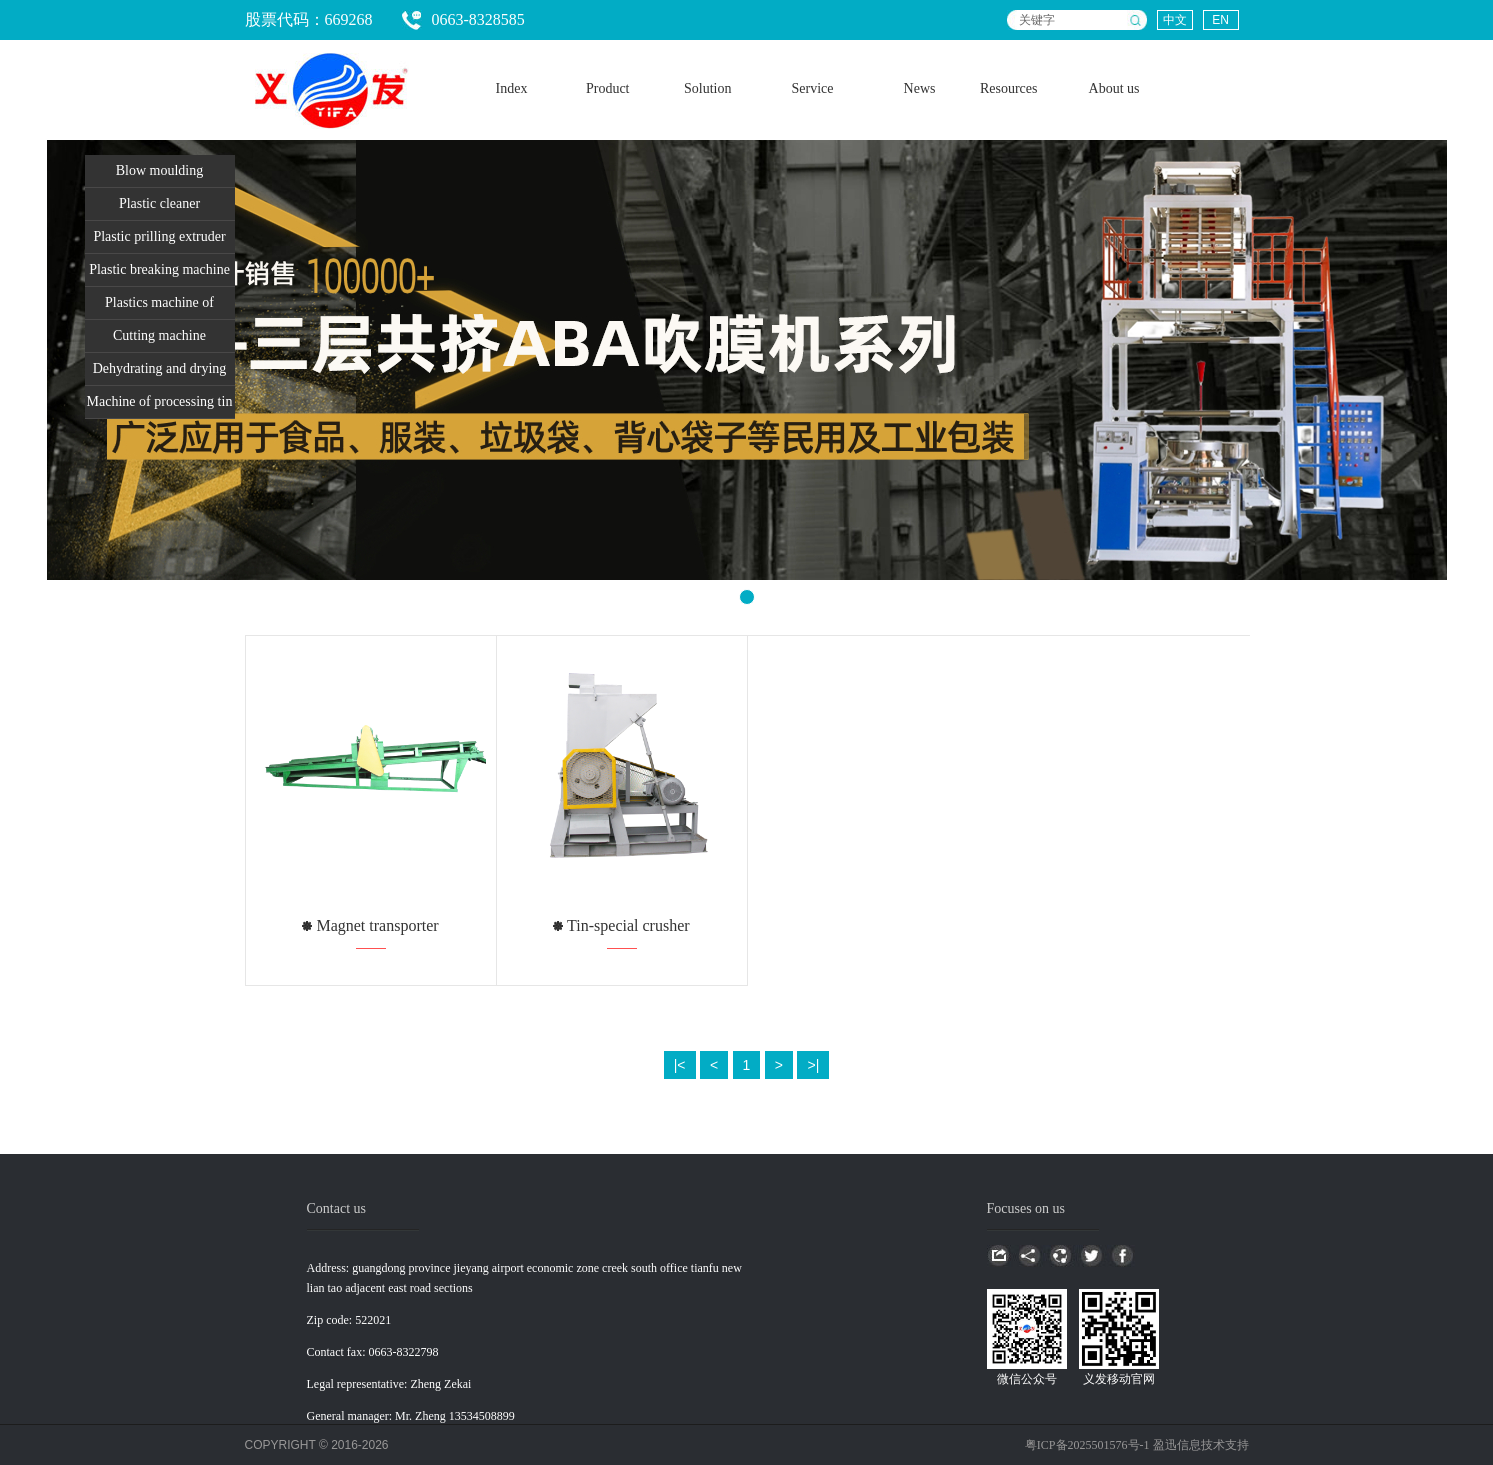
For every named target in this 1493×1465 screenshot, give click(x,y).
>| (813, 1065)
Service (813, 88)
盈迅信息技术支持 (1201, 1445)
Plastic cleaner (159, 203)
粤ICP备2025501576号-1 (1089, 1445)
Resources (1009, 88)
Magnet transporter (375, 925)
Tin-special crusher (626, 925)
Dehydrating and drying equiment (160, 373)
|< (680, 1065)
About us (1114, 88)
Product (608, 88)
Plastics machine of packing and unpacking (160, 307)
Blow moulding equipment (160, 175)
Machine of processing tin (160, 401)
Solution (707, 88)
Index (512, 88)
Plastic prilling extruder (159, 236)
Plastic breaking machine (159, 269)
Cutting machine (159, 335)
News (920, 88)
